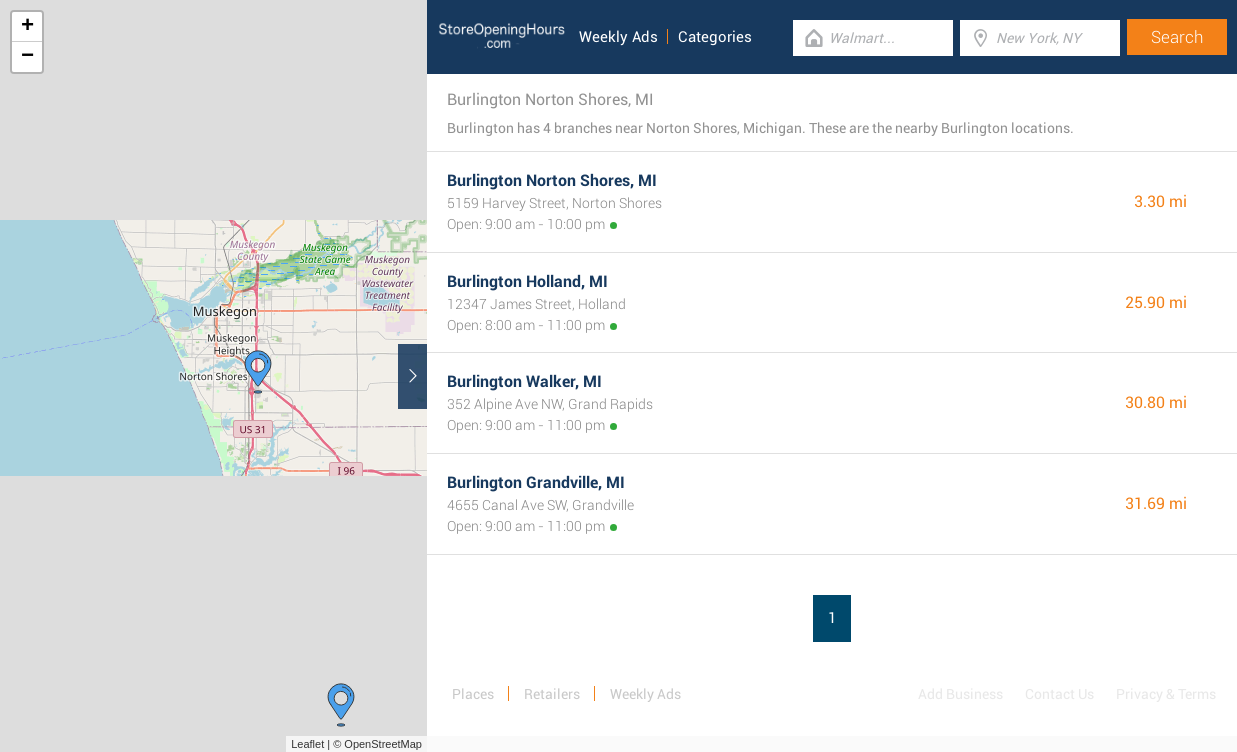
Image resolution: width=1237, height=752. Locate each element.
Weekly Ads (618, 37)
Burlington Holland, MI (527, 281)
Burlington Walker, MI (524, 381)
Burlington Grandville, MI (536, 482)
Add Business (960, 694)
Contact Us (1059, 694)
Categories (715, 37)
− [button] (27, 57)
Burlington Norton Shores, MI (552, 180)
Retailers (552, 694)
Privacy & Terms (1166, 694)
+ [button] (27, 27)
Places (473, 694)
